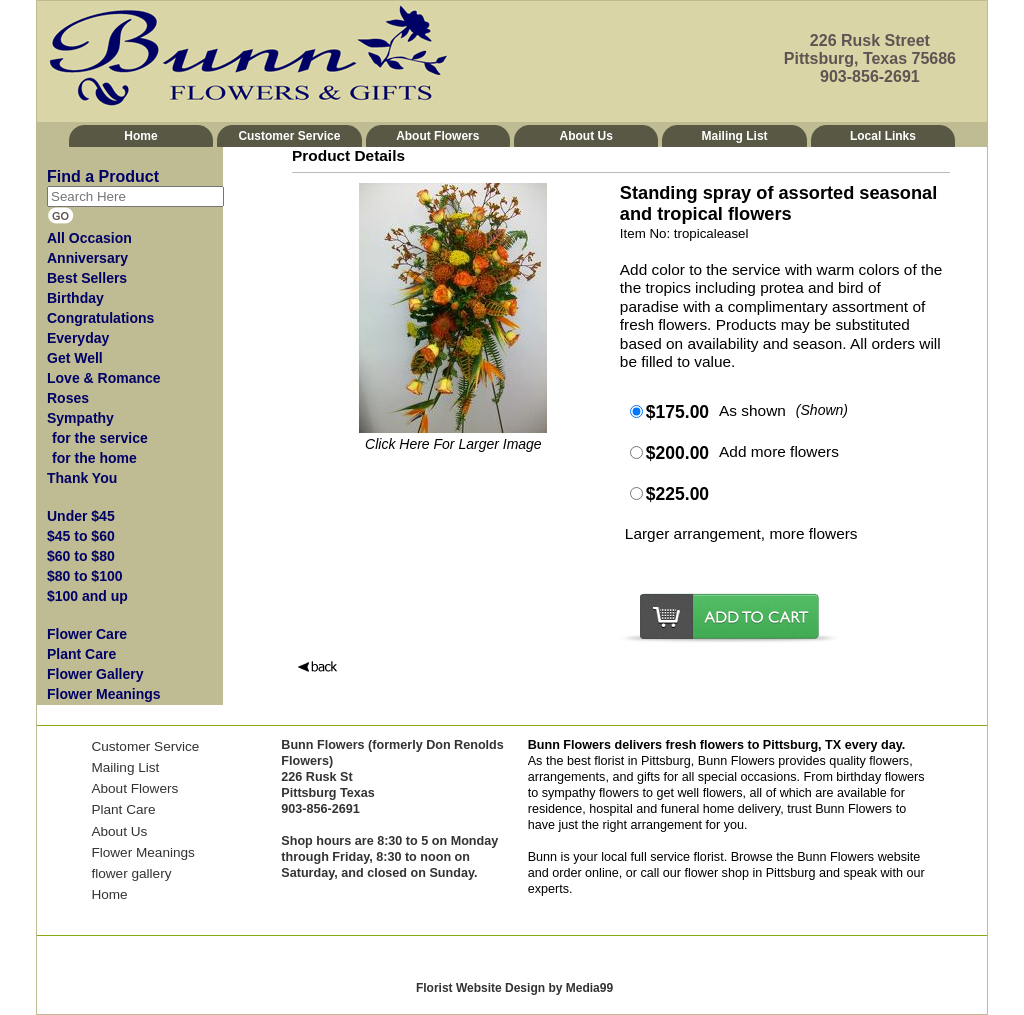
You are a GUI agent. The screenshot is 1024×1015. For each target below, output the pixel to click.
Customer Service (289, 136)
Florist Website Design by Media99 (514, 988)
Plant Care (123, 809)
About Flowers (437, 136)
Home (140, 136)
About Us (586, 136)
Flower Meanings (143, 852)
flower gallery (131, 873)
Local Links (883, 136)
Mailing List (735, 136)
